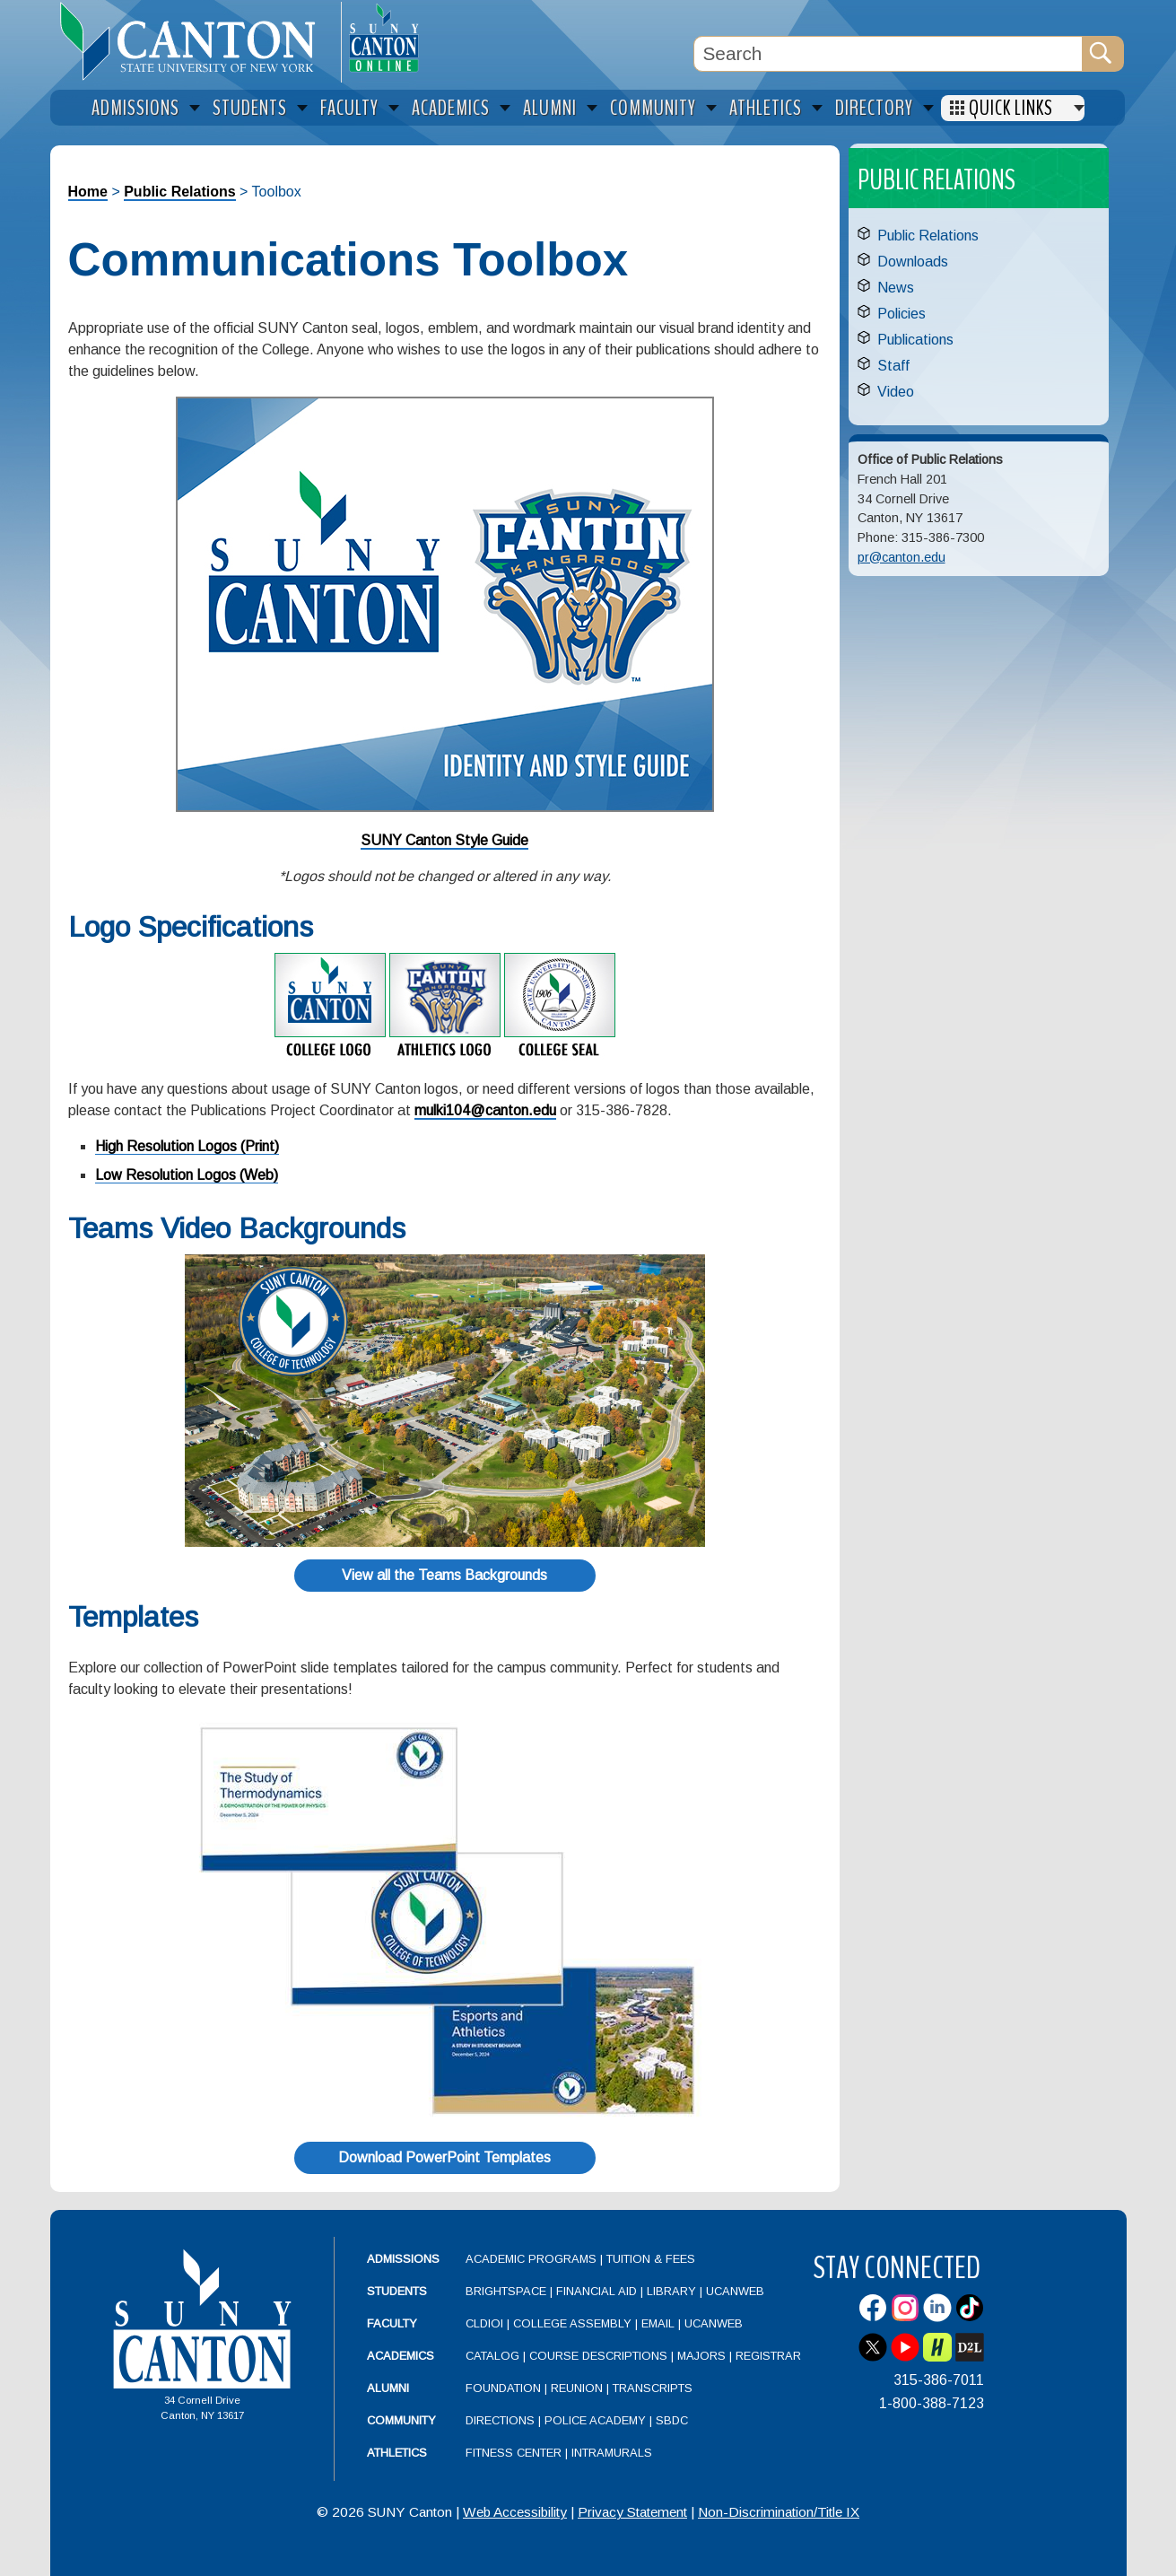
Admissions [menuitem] (135, 108)
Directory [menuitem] (874, 108)
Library (671, 2291)
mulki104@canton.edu (485, 1110)
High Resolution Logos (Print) (187, 1146)
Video (895, 391)
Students (397, 2291)
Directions (500, 2420)
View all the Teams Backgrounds (444, 1575)
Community (401, 2420)
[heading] (195, 41)
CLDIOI (484, 2323)
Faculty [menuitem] (349, 108)
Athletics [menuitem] (765, 108)
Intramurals (611, 2452)
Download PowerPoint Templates (444, 2157)
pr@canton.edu (901, 557)
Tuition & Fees (650, 2259)
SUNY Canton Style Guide (444, 840)
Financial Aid (596, 2291)
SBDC (672, 2420)
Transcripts (653, 2388)
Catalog (492, 2355)
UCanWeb (735, 2291)
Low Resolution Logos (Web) (186, 1175)
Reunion (577, 2388)
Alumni (388, 2388)
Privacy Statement (632, 2511)
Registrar (768, 2355)
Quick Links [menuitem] (1011, 108)
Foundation (503, 2388)
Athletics (397, 2452)
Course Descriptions (598, 2355)
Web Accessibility (515, 2511)
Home (88, 191)
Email (658, 2323)
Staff (893, 365)
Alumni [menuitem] (550, 108)
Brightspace (506, 2291)
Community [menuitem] (653, 108)
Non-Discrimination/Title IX (778, 2511)
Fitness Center (514, 2452)
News (895, 287)
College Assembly (572, 2323)
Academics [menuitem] (451, 108)
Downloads (912, 261)
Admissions (403, 2259)
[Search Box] (888, 54)
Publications (915, 339)
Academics (400, 2355)
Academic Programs (533, 2259)
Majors (701, 2355)
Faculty (392, 2323)
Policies (901, 313)
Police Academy (595, 2420)
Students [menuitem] (250, 108)
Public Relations (179, 191)
